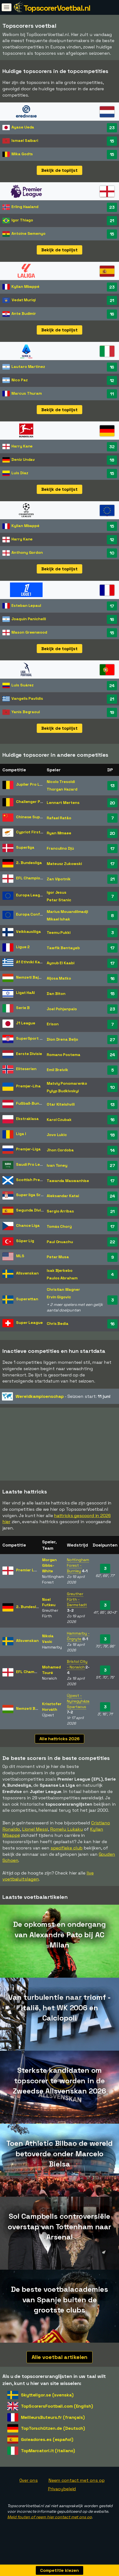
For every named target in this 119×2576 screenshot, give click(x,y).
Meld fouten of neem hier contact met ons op (49, 2517)
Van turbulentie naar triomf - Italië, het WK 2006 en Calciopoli (59, 2008)
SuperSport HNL (31, 1038)
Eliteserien (26, 1068)
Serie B (23, 1007)
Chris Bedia (57, 1323)
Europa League (30, 895)
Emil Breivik (57, 1069)
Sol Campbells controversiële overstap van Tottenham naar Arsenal (59, 2227)
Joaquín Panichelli (28, 618)
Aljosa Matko (59, 978)
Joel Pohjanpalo (62, 1008)
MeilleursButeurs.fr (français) (53, 2417)
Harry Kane (22, 446)
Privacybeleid (62, 2489)
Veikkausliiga (28, 931)
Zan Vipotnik (59, 879)
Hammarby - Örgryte (78, 1636)
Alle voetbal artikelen (60, 2357)
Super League (29, 1322)
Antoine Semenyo (28, 233)
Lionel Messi (35, 1829)
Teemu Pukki (59, 932)
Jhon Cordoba (60, 1150)
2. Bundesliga (29, 862)
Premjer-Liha (28, 1086)
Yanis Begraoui (25, 711)
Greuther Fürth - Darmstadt (77, 1599)
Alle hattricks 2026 (59, 1738)
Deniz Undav (23, 459)
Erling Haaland (24, 206)
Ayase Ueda (22, 127)
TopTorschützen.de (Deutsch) (53, 2428)
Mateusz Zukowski (64, 863)
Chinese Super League (37, 816)
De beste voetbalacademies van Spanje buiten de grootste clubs (59, 2300)
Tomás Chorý (59, 1226)
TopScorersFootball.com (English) (57, 2406)
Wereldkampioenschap (40, 1396)
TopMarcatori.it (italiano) (48, 2450)
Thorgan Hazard (62, 789)
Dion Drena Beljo (62, 1039)
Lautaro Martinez (28, 366)
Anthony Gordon (27, 552)
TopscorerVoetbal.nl (57, 8)
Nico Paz (19, 379)
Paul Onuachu (60, 1241)
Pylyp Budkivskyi (63, 1090)
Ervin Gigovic (59, 1297)
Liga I (21, 1133)
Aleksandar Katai (63, 1195)
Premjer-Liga (28, 1149)
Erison (52, 1024)
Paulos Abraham (62, 1278)
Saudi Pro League (32, 1164)
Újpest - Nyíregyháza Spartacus (78, 1701)
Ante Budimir (23, 313)
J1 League (25, 1023)
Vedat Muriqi (24, 299)
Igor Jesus (56, 892)
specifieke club (67, 1848)
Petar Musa (58, 1256)
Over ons (28, 2480)
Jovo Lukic (57, 1134)
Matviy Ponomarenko (67, 1083)
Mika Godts (22, 153)
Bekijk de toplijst (59, 170)
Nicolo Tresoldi (61, 781)
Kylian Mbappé (25, 286)
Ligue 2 (23, 946)
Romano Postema (63, 1054)
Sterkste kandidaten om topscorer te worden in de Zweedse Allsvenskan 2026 (59, 2081)
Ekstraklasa (27, 1118)
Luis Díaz (19, 472)
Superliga (25, 847)
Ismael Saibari (24, 140)
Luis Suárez (22, 685)
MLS (20, 1255)
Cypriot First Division (36, 832)
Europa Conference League (42, 914)
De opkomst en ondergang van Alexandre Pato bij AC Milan (59, 1935)
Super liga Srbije (31, 1194)
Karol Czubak (59, 1119)
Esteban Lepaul (26, 605)
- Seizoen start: (56, 1396)
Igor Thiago (22, 220)
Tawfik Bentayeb (63, 947)
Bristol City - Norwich (77, 1664)
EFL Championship (33, 878)
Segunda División (32, 1210)
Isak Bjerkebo (60, 1270)
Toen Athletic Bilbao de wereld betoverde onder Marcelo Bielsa (59, 2154)
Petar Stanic (59, 899)
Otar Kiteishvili (60, 1104)
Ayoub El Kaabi (60, 962)
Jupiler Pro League (34, 784)
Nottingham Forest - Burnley (78, 1565)
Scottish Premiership (36, 1179)
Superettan (27, 1299)
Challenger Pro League (37, 801)
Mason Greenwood (29, 632)
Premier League (31, 1570)
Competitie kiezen (59, 2570)
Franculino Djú (60, 848)
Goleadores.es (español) (47, 2439)
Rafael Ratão (59, 817)
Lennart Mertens (63, 802)
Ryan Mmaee (59, 833)
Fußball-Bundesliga (34, 1103)
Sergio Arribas (60, 1211)
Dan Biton (56, 993)
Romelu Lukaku (66, 1829)
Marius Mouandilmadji (67, 911)
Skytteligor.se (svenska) (47, 2395)
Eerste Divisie (29, 1053)
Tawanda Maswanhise (68, 1180)
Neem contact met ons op (76, 2480)
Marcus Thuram (26, 393)
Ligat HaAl (25, 992)
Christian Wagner (63, 1289)
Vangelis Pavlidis (27, 698)
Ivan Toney (57, 1165)
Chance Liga (28, 1225)
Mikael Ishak (58, 919)
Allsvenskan (27, 1273)
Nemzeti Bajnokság (34, 977)
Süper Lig (25, 1240)
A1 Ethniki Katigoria (34, 962)
